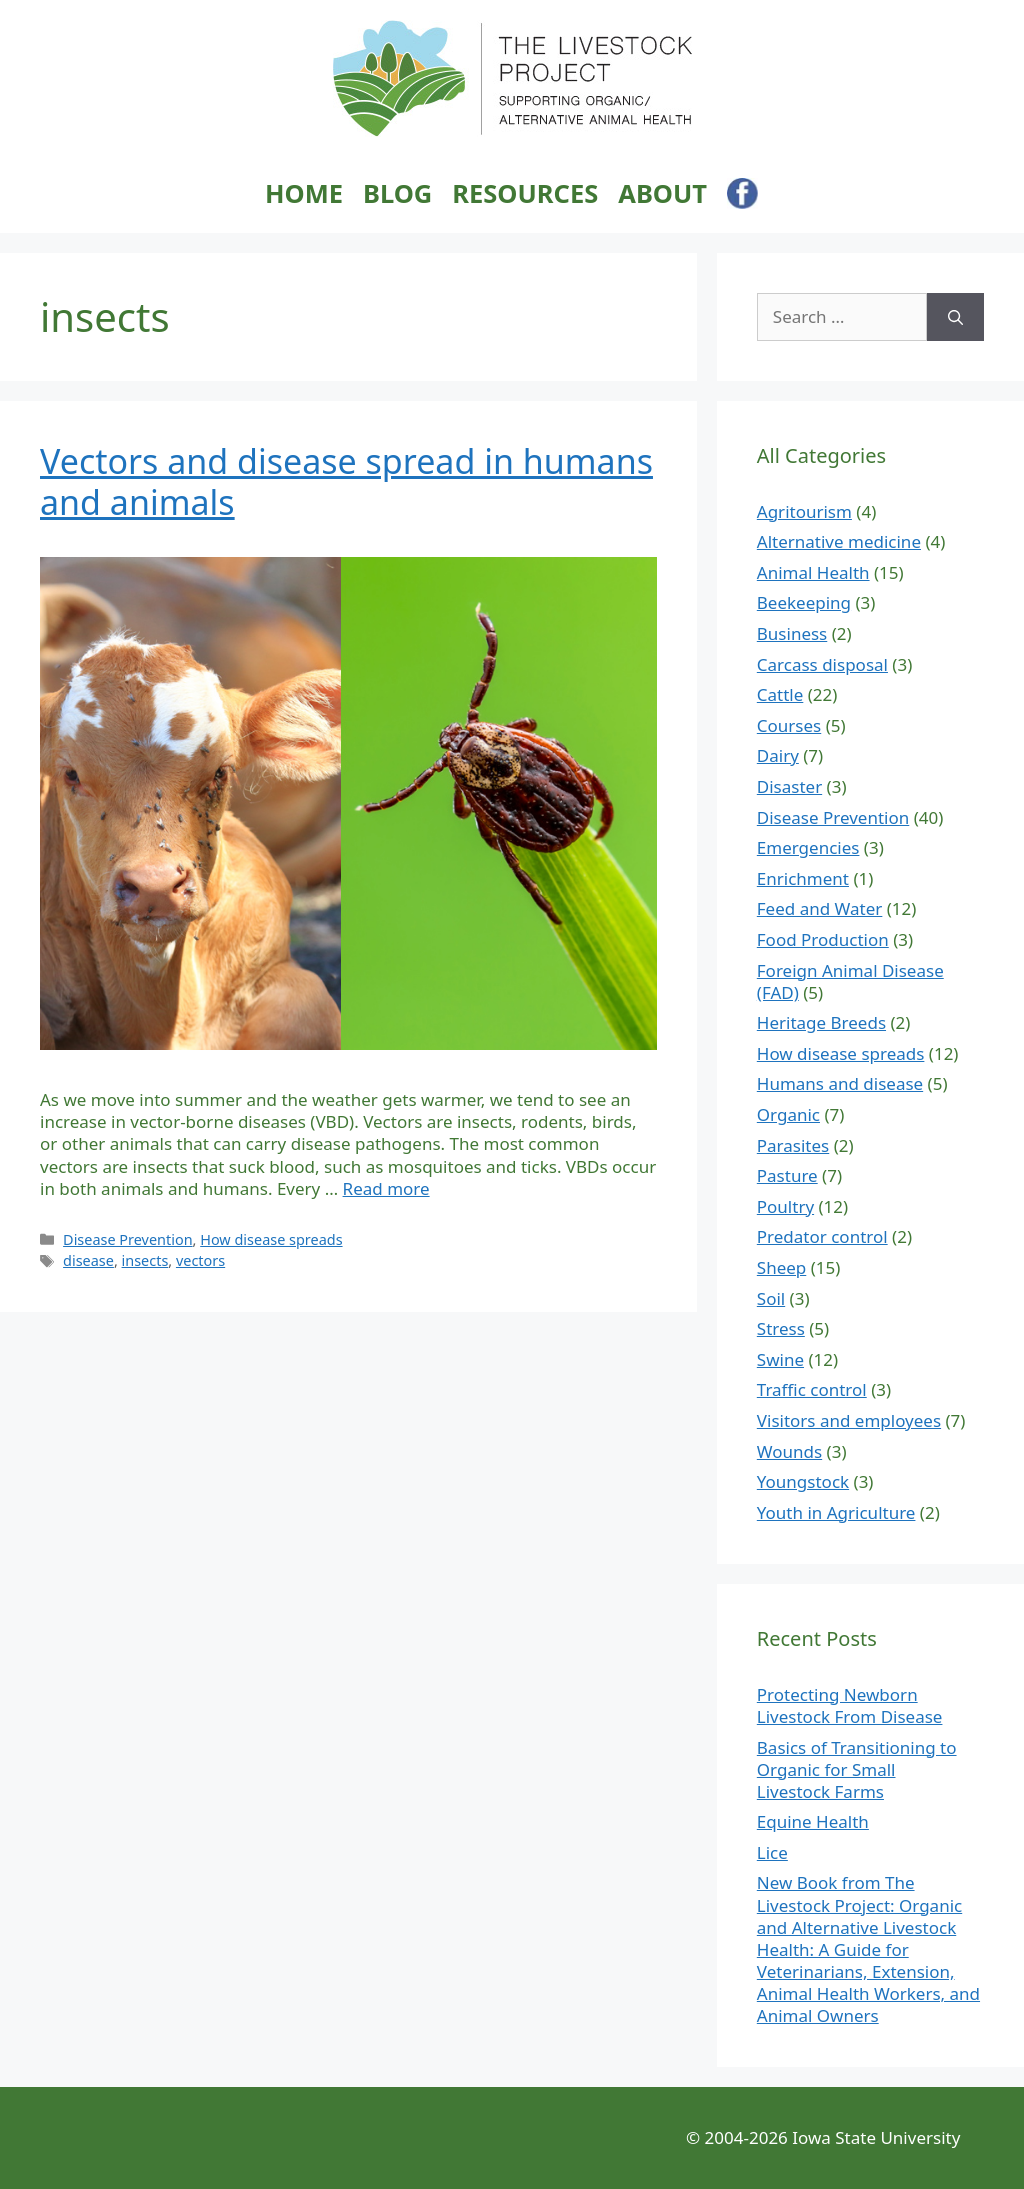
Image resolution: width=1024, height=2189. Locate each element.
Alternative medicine (839, 541)
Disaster (789, 786)
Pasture (787, 1175)
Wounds (789, 1451)
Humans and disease (840, 1083)
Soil (771, 1298)
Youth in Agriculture (836, 1512)
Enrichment (803, 878)
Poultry (785, 1206)
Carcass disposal (822, 664)
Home (304, 193)
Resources (525, 193)
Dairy (778, 755)
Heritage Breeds (821, 1022)
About (662, 193)
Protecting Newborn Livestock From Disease (850, 1705)
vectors (200, 1260)
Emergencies (808, 847)
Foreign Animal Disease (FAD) (850, 981)
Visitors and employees (849, 1420)
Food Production (823, 939)
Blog (397, 193)
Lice (772, 1852)
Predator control (822, 1236)
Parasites (793, 1145)
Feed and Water (820, 908)
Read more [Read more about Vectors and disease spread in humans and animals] (386, 1188)
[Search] (955, 317)
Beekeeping (804, 602)
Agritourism (804, 511)
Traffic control (812, 1389)
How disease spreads (271, 1239)
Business (792, 633)
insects (145, 1260)
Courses (789, 725)
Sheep (781, 1267)
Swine (780, 1359)
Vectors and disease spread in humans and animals (346, 481)
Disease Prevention (128, 1239)
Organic (788, 1114)
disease (88, 1260)
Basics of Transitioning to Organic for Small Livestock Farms (857, 1769)
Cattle (780, 694)
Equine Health (813, 1821)
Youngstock (803, 1481)
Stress (781, 1328)
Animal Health (813, 572)
